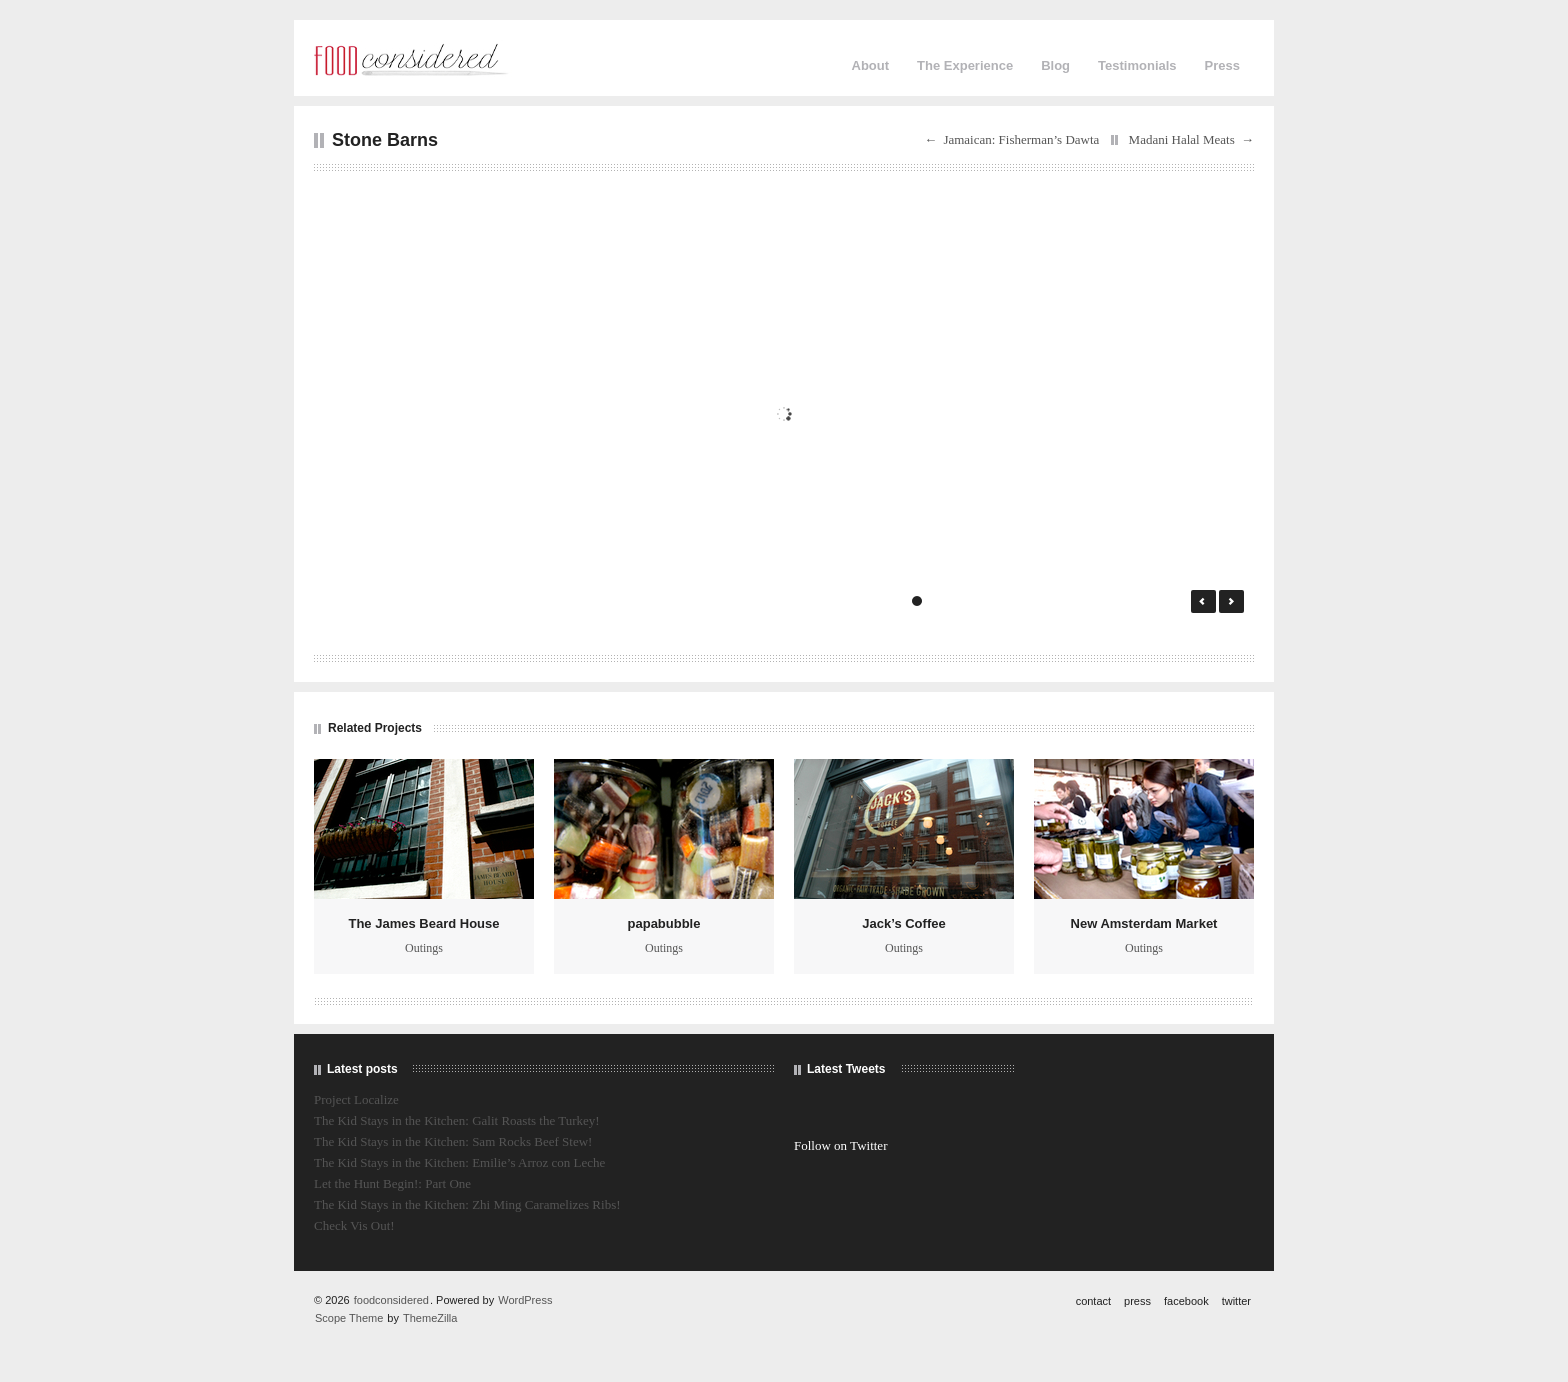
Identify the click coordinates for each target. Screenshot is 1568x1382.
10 (1080, 600)
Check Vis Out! (354, 1225)
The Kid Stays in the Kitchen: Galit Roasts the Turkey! (457, 1120)
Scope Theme (349, 1318)
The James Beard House (423, 923)
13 (1134, 600)
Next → (1231, 601)
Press (1222, 65)
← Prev (1203, 601)
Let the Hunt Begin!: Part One (392, 1183)
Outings (424, 948)
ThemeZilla (430, 1318)
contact (1093, 1301)
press (1137, 1301)
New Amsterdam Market (1144, 923)
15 (1170, 600)
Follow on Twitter (840, 1145)
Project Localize (356, 1099)
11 (1098, 600)
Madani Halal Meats (1182, 139)
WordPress (525, 1300)
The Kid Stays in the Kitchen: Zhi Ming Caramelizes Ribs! (467, 1204)
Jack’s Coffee (903, 923)
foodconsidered (391, 1300)
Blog (1055, 65)
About (871, 65)
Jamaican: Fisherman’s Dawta (1021, 139)
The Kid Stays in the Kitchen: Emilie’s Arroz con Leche (459, 1162)
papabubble (664, 923)
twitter (1236, 1301)
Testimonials (1137, 65)
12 (1116, 600)
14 (1152, 600)
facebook (1186, 1301)
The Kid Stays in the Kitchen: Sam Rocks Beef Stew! (453, 1141)
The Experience (965, 65)
